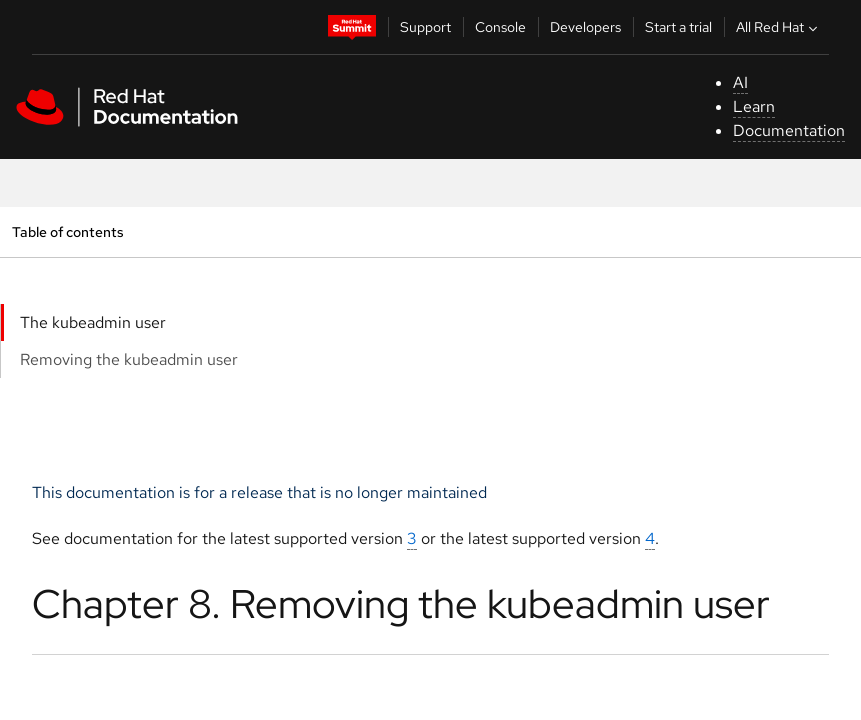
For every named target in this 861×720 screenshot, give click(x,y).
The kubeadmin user (93, 322)
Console (500, 27)
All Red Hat (779, 27)
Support (425, 27)
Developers (585, 27)
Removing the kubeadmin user (129, 359)
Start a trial (678, 27)
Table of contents (67, 231)
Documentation (789, 130)
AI (740, 82)
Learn (754, 106)
